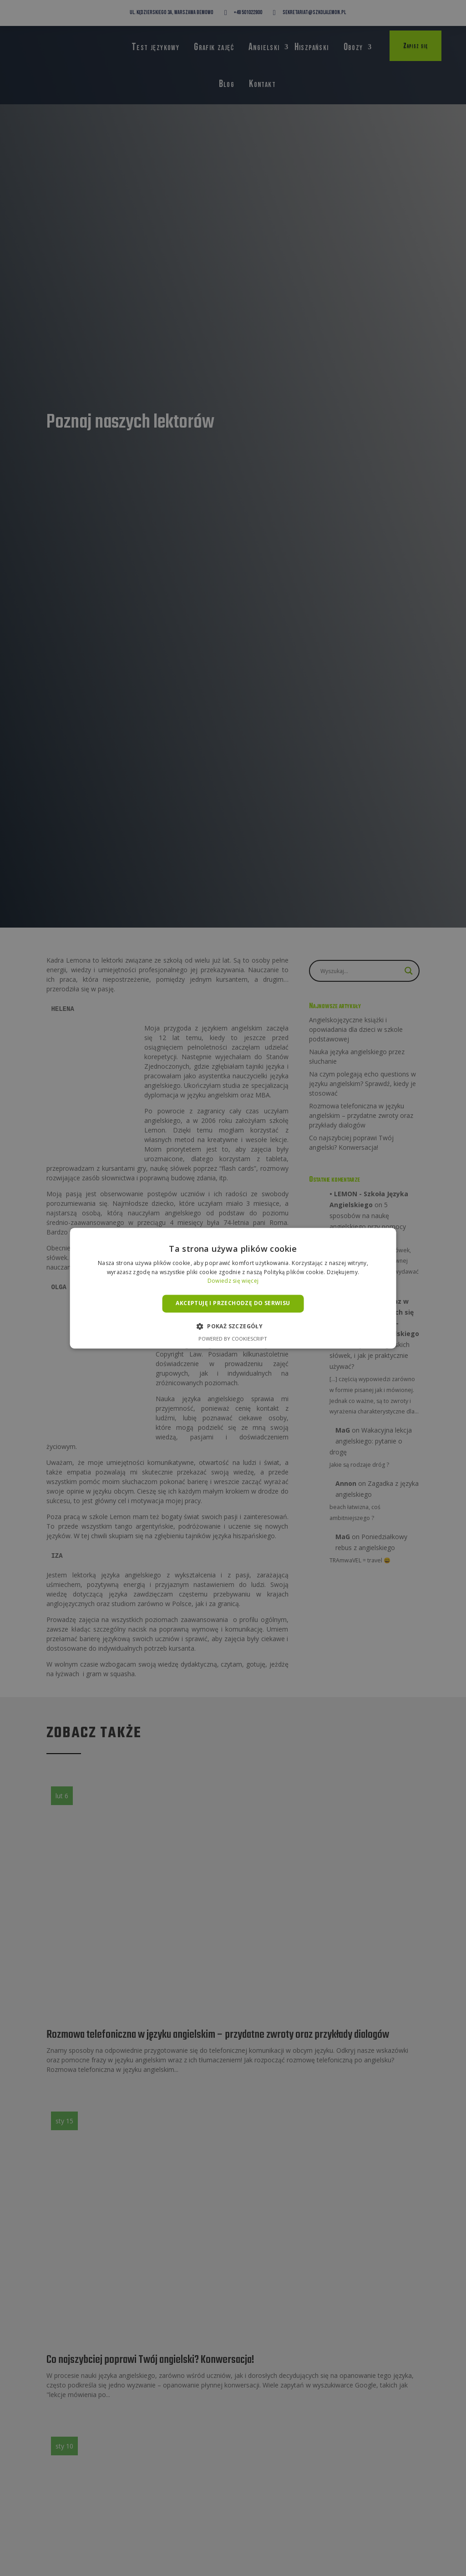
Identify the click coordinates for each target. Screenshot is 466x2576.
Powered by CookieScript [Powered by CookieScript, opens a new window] (232, 1338)
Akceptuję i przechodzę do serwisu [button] (233, 1303)
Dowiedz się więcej (233, 1281)
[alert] (233, 1288)
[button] (233, 1326)
